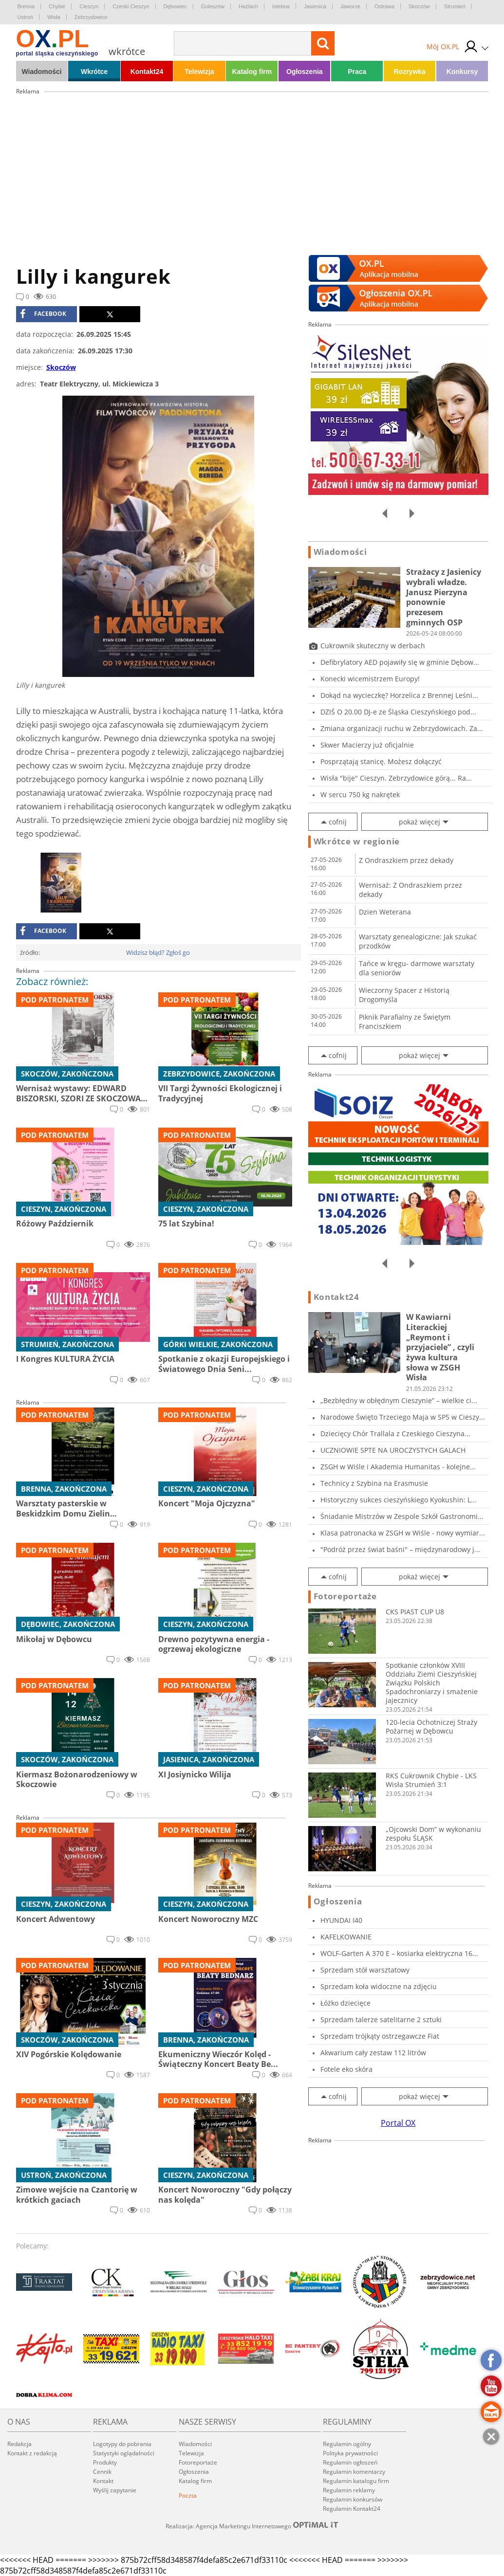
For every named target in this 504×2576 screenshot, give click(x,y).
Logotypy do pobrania (122, 2444)
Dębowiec (175, 6)
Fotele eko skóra (346, 2069)
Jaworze (350, 6)
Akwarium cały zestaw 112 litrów (373, 2052)
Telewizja (199, 71)
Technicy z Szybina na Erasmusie (374, 1483)
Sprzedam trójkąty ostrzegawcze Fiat (379, 2036)
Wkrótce (94, 71)
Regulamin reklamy (349, 2490)
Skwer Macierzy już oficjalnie (367, 744)
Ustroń (25, 17)
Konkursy (462, 71)
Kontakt (103, 2481)
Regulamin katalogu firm (356, 2481)
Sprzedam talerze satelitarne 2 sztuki (381, 2019)
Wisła (53, 17)
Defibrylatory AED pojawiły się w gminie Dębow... (399, 662)
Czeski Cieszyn (130, 6)
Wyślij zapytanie (114, 2490)
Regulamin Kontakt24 (351, 2508)
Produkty (105, 2462)
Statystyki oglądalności (123, 2453)
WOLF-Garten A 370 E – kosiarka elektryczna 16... (399, 1953)
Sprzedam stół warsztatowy (365, 1969)
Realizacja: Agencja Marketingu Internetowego (252, 2525)
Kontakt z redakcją (32, 2453)
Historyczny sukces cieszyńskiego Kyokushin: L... (398, 1499)
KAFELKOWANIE (346, 1936)
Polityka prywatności (350, 2453)
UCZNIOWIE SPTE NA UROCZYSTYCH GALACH (393, 1450)
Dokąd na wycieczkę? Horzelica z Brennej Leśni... (399, 695)
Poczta (188, 2495)
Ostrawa (384, 6)
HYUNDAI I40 (341, 1920)
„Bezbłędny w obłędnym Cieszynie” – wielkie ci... (398, 1400)
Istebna (281, 6)
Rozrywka (409, 71)
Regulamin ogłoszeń (350, 2462)
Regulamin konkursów (352, 2499)
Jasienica (315, 6)
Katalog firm (252, 71)
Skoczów (419, 6)
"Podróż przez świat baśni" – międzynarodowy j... (400, 1549)
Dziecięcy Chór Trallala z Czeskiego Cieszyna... (395, 1433)
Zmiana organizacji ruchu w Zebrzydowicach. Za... (401, 728)
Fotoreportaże (345, 1596)
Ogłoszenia (304, 71)
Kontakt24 (147, 71)
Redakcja (19, 2444)
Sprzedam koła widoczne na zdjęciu (378, 1986)
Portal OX (398, 2123)
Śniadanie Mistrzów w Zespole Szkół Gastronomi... (402, 1516)
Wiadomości (41, 71)
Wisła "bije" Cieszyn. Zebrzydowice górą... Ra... (396, 778)
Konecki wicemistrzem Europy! (370, 678)
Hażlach (248, 6)
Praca (357, 71)
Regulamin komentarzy (354, 2471)
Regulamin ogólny (347, 2444)
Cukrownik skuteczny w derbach (372, 645)
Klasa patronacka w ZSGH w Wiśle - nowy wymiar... (402, 1532)
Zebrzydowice (91, 17)
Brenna (26, 6)
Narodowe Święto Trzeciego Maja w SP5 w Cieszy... (402, 1417)
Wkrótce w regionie (357, 841)
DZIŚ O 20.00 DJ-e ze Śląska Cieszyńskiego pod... (398, 711)
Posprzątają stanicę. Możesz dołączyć (381, 761)
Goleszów (212, 6)
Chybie (57, 6)
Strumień (455, 6)
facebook (43, 314)
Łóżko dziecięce (345, 2003)
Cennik (102, 2471)
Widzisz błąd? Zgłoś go (158, 952)
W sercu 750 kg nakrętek (360, 794)
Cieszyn (88, 6)
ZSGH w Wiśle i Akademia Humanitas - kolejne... (398, 1466)
